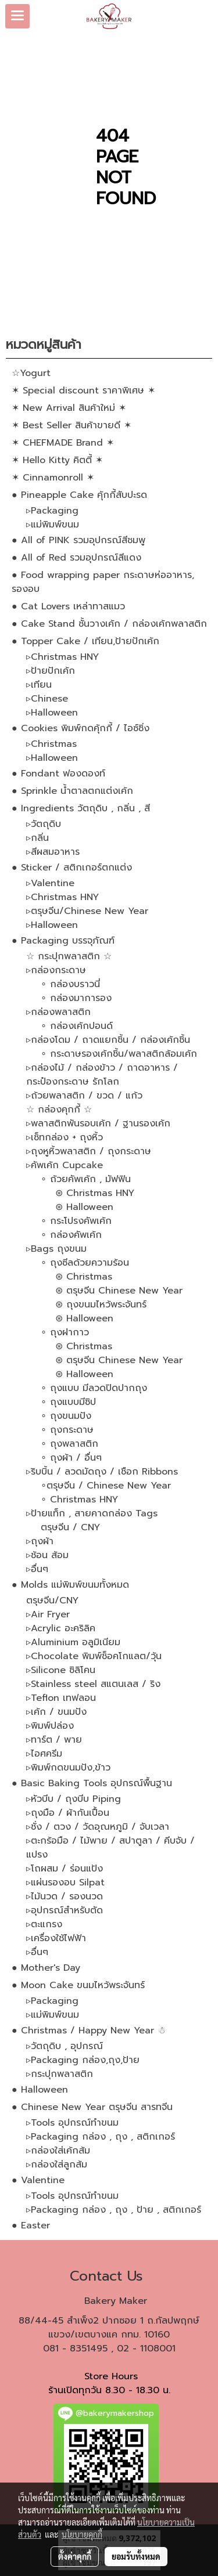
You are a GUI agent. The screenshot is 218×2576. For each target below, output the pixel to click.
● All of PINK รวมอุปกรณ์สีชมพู (78, 540)
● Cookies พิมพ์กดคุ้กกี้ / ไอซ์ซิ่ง (80, 728)
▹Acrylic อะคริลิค (60, 1628)
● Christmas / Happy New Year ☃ (89, 2030)
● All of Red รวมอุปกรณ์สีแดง (76, 558)
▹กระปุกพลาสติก (59, 2074)
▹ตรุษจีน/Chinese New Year (87, 911)
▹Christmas (51, 744)
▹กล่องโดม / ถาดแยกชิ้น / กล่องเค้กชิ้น (108, 1040)
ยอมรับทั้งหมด (136, 2556)
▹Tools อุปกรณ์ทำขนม (72, 2123)
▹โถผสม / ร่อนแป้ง (64, 1869)
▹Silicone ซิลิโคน (60, 1670)
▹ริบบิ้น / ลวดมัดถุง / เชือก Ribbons (102, 1472)
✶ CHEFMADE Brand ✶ (63, 443)
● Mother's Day (46, 1968)
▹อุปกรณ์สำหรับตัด (64, 1910)
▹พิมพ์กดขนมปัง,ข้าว (68, 1768)
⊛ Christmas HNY (94, 1193)
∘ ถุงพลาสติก (69, 1444)
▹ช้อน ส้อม (47, 1555)
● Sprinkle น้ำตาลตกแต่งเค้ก (72, 791)
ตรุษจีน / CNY (70, 1527)
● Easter (31, 2225)
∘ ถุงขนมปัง (66, 1416)
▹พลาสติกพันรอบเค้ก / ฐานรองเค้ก (98, 1123)
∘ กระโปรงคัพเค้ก (76, 1221)
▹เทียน (39, 685)
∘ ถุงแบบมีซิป (68, 1402)
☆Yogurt (31, 373)
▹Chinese (47, 699)
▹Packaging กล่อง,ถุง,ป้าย (83, 2060)
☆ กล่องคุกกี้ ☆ (59, 1110)
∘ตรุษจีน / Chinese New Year (106, 1486)
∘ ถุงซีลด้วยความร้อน (85, 1263)
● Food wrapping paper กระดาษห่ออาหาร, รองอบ (103, 582)
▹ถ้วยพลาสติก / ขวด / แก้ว (84, 1096)
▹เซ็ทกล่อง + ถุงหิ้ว (64, 1137)
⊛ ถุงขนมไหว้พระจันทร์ (100, 1305)
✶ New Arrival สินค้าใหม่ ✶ (69, 408)
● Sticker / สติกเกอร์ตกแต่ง (72, 868)
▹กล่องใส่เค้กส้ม (58, 2151)
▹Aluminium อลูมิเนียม (73, 1642)
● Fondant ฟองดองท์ (58, 774)
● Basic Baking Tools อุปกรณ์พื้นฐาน (92, 1783)
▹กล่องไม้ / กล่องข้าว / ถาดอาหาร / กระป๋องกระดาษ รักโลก (102, 1075)
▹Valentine (50, 883)
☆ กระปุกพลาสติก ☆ (69, 956)
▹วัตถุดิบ (43, 824)
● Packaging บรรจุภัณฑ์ (63, 941)
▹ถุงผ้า (39, 1541)
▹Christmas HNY (62, 657)
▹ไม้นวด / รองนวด (64, 1896)
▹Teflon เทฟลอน (61, 1698)
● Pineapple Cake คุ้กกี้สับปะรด (79, 495)
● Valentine (38, 2180)
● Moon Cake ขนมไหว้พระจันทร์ (78, 1985)
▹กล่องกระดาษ (56, 970)
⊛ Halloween (84, 1207)
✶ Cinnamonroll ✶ (53, 478)
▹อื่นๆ (37, 1569)
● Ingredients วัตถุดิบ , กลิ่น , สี (81, 808)
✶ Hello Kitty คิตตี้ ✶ (57, 460)
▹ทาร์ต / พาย (54, 1740)
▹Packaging (52, 511)
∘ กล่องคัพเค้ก (71, 1235)
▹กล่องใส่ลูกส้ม (56, 2165)
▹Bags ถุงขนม (56, 1249)
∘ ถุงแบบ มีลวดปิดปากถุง (94, 1388)
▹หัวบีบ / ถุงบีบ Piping (73, 1799)
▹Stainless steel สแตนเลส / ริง (93, 1684)
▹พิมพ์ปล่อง (50, 1726)
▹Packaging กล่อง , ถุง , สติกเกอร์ (100, 2137)
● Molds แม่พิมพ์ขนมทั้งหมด (70, 1585)
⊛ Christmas (83, 1277)
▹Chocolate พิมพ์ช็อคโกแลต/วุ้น (94, 1656)
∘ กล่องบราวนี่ (70, 984)
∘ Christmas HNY (79, 1499)
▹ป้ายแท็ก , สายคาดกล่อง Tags (92, 1513)
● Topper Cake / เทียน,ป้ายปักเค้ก (85, 641)
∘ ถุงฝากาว (65, 1332)
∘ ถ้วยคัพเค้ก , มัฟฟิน (86, 1179)
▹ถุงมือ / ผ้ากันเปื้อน (67, 1813)
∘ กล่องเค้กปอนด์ (77, 1026)
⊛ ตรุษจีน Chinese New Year (119, 1291)
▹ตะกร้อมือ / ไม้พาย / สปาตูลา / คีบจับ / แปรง (110, 1848)
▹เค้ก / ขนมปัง (56, 1712)
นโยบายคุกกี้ (82, 2534)
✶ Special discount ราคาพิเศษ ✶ (83, 391)
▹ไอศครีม (44, 1754)
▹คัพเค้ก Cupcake (64, 1165)
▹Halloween (52, 713)
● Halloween (40, 2090)
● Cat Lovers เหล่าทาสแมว (68, 606)
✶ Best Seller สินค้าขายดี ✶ (71, 425)
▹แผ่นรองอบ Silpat (65, 1882)
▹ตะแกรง (44, 1924)
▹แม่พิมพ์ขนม (52, 525)
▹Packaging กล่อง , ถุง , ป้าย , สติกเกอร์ (113, 2210)
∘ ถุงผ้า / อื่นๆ (71, 1458)
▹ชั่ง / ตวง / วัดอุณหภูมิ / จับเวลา (97, 1827)
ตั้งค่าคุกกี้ (74, 2556)
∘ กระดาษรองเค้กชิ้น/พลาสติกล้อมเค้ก (119, 1054)
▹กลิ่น (37, 838)
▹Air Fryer (48, 1614)
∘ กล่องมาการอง (76, 998)
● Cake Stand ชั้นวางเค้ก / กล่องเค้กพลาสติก (109, 624)
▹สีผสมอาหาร (53, 852)
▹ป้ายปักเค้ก (50, 671)
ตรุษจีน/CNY (52, 1600)
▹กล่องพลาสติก (58, 1012)
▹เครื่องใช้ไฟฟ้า (56, 1938)
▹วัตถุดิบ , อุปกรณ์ (64, 2046)
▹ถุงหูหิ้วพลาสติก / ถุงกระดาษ (88, 1151)
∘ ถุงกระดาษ (67, 1430)
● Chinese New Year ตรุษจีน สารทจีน (92, 2107)
